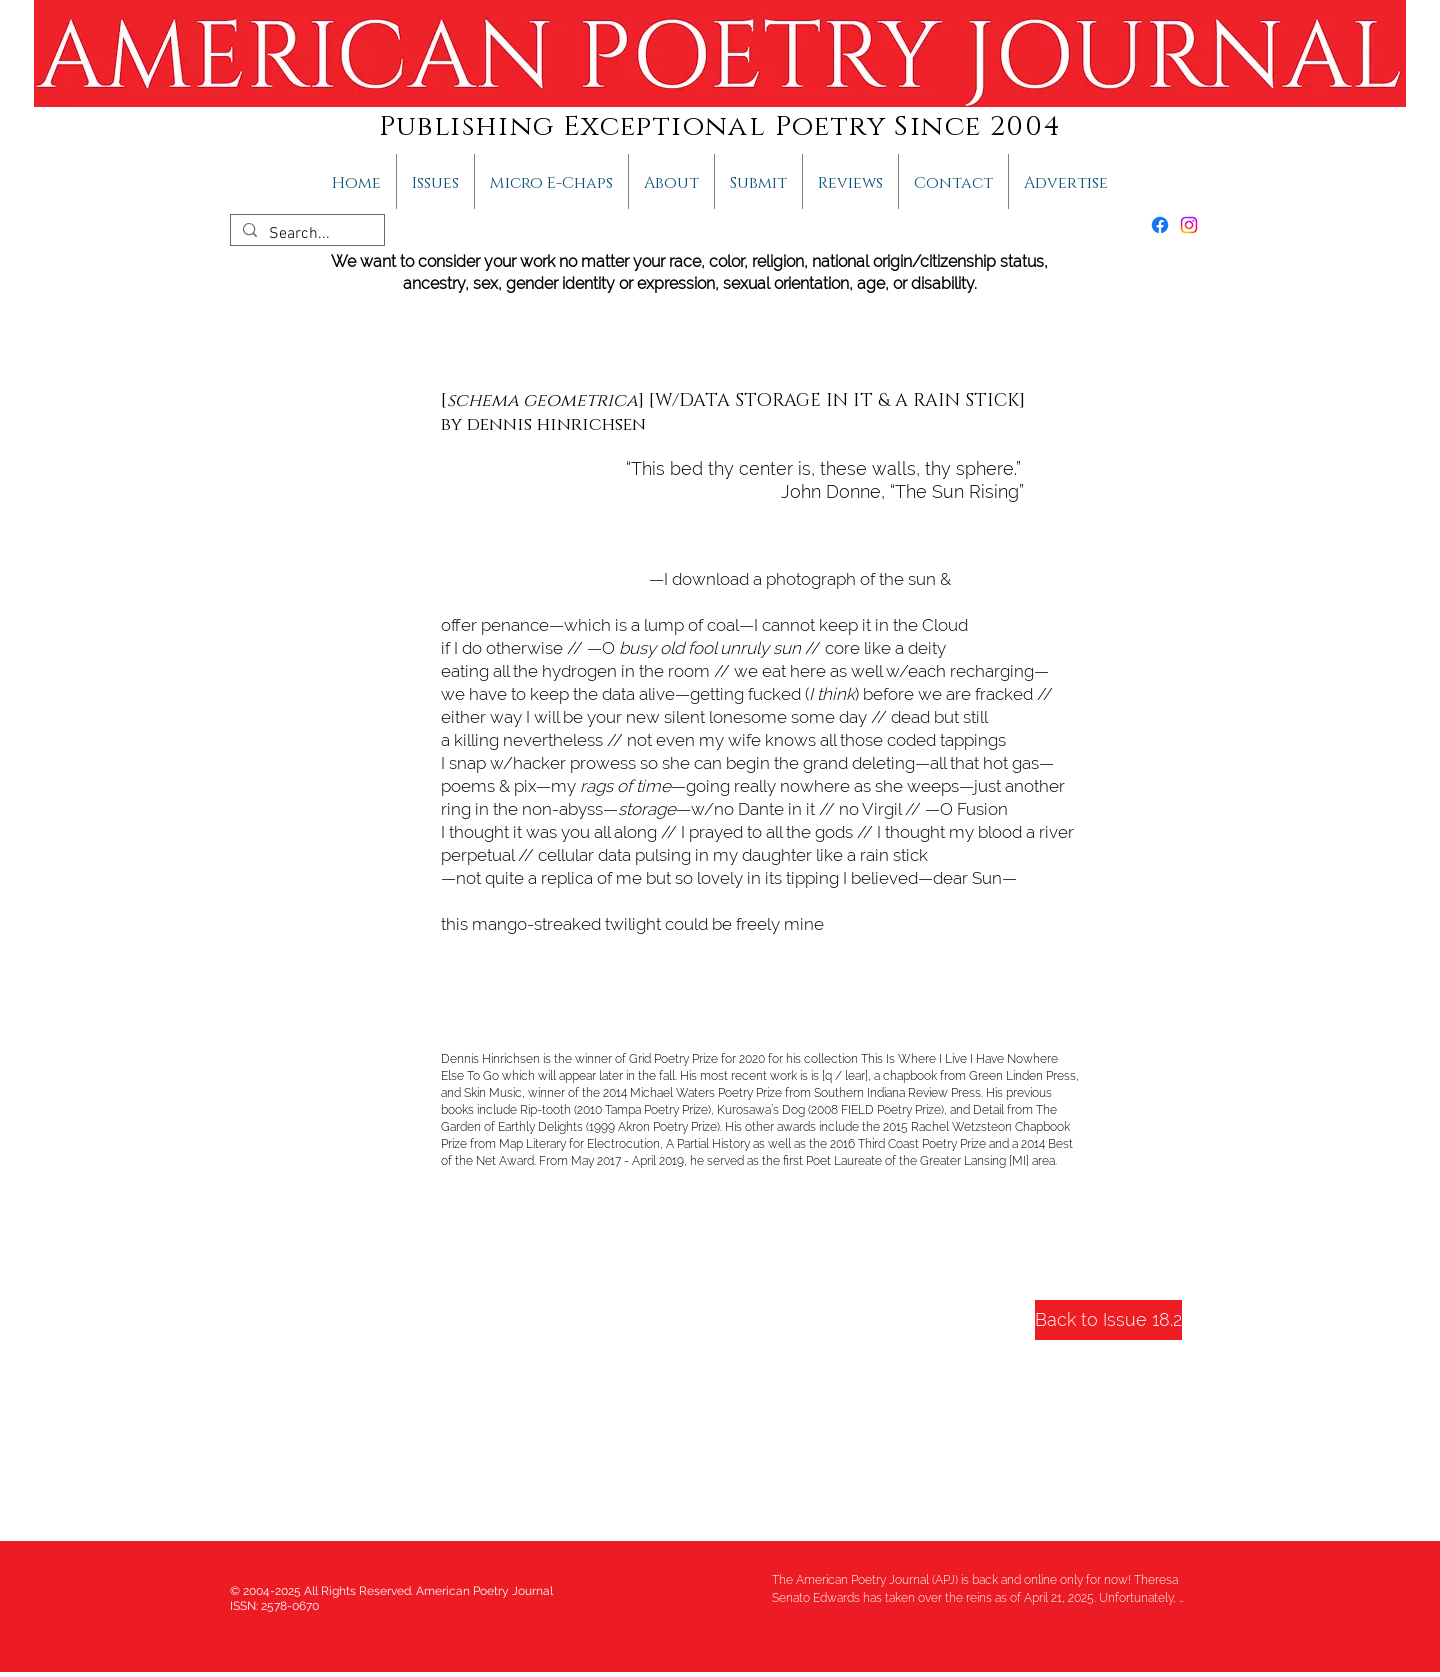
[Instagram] (1189, 225)
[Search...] (305, 234)
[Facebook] (1160, 225)
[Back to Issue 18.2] (1108, 1320)
